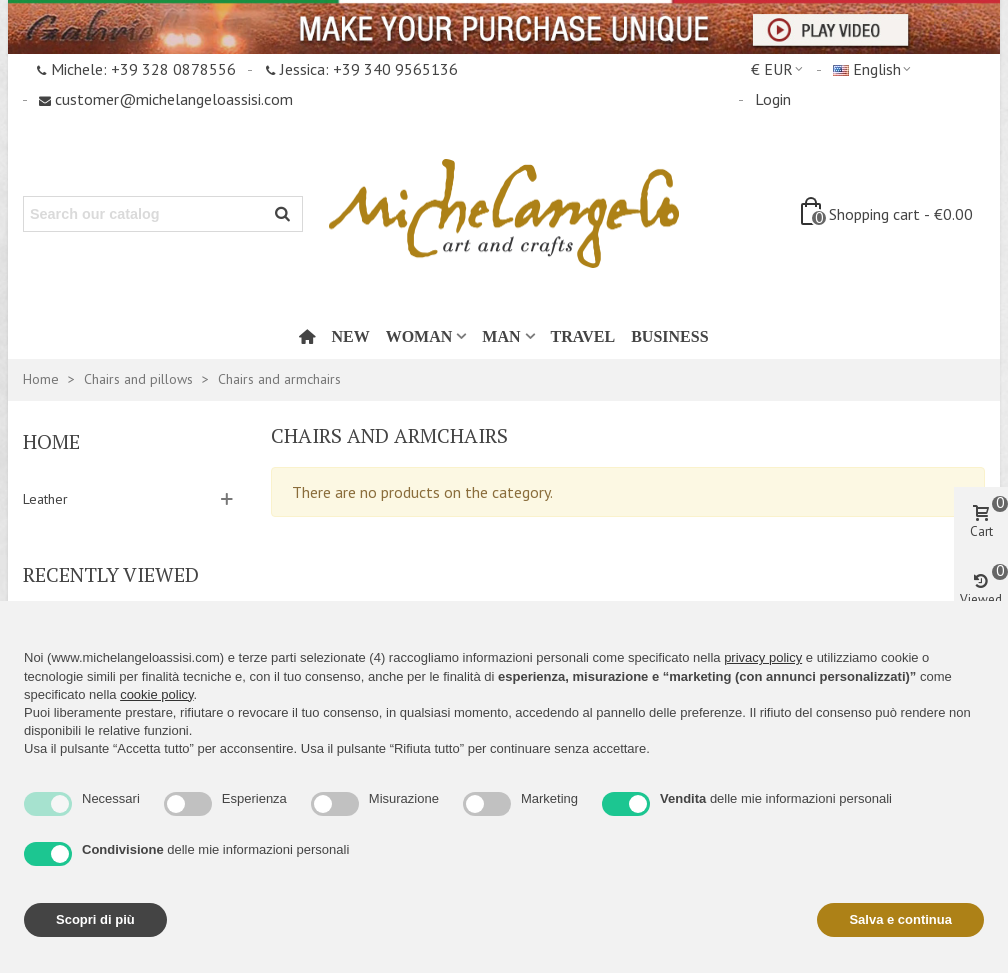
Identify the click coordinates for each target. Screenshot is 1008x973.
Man (501, 336)
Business (669, 336)
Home (51, 441)
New (350, 336)
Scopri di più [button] (95, 919)
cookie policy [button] (156, 694)
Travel (583, 336)
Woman (419, 336)
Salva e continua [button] (900, 919)
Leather (45, 499)
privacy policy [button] (763, 657)
